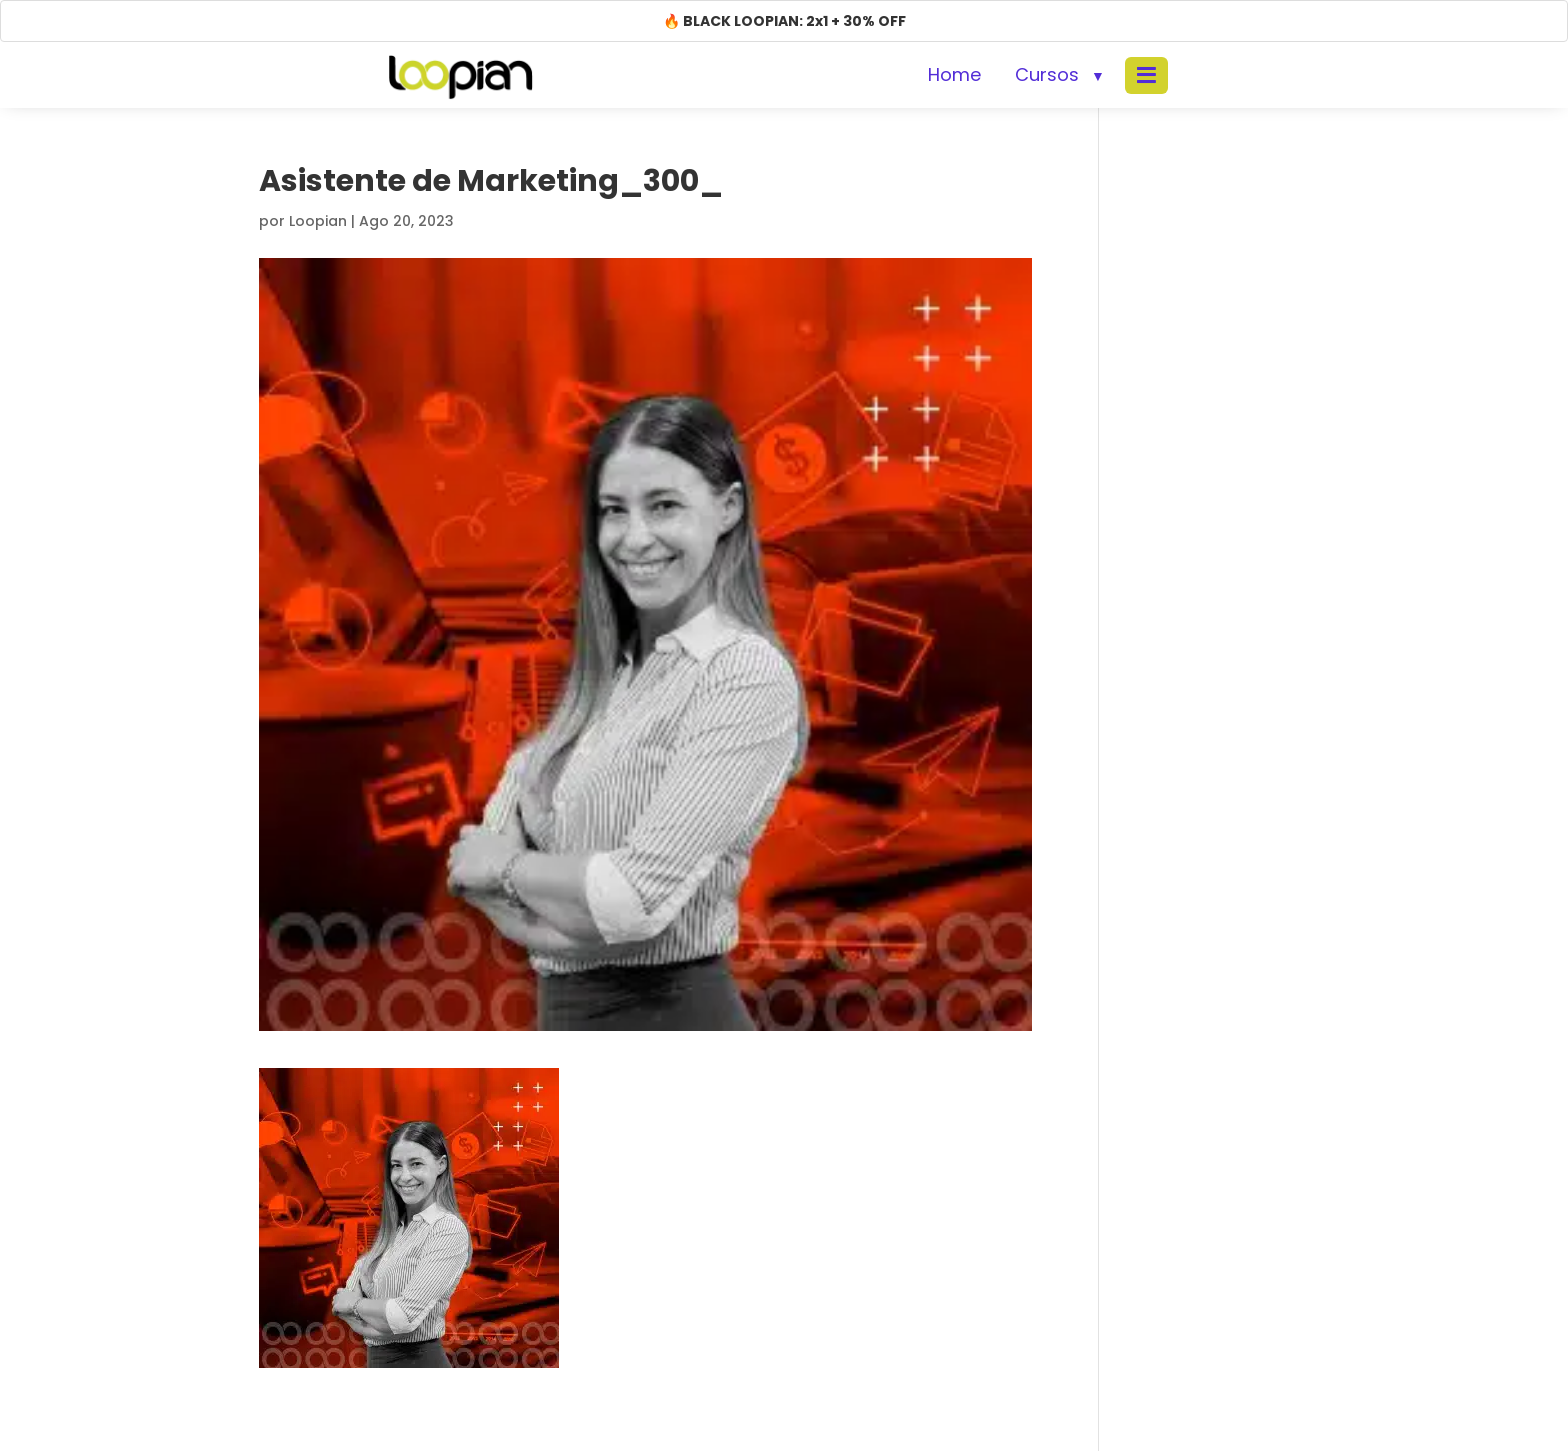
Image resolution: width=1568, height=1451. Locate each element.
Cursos (1047, 74)
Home (954, 74)
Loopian (318, 221)
